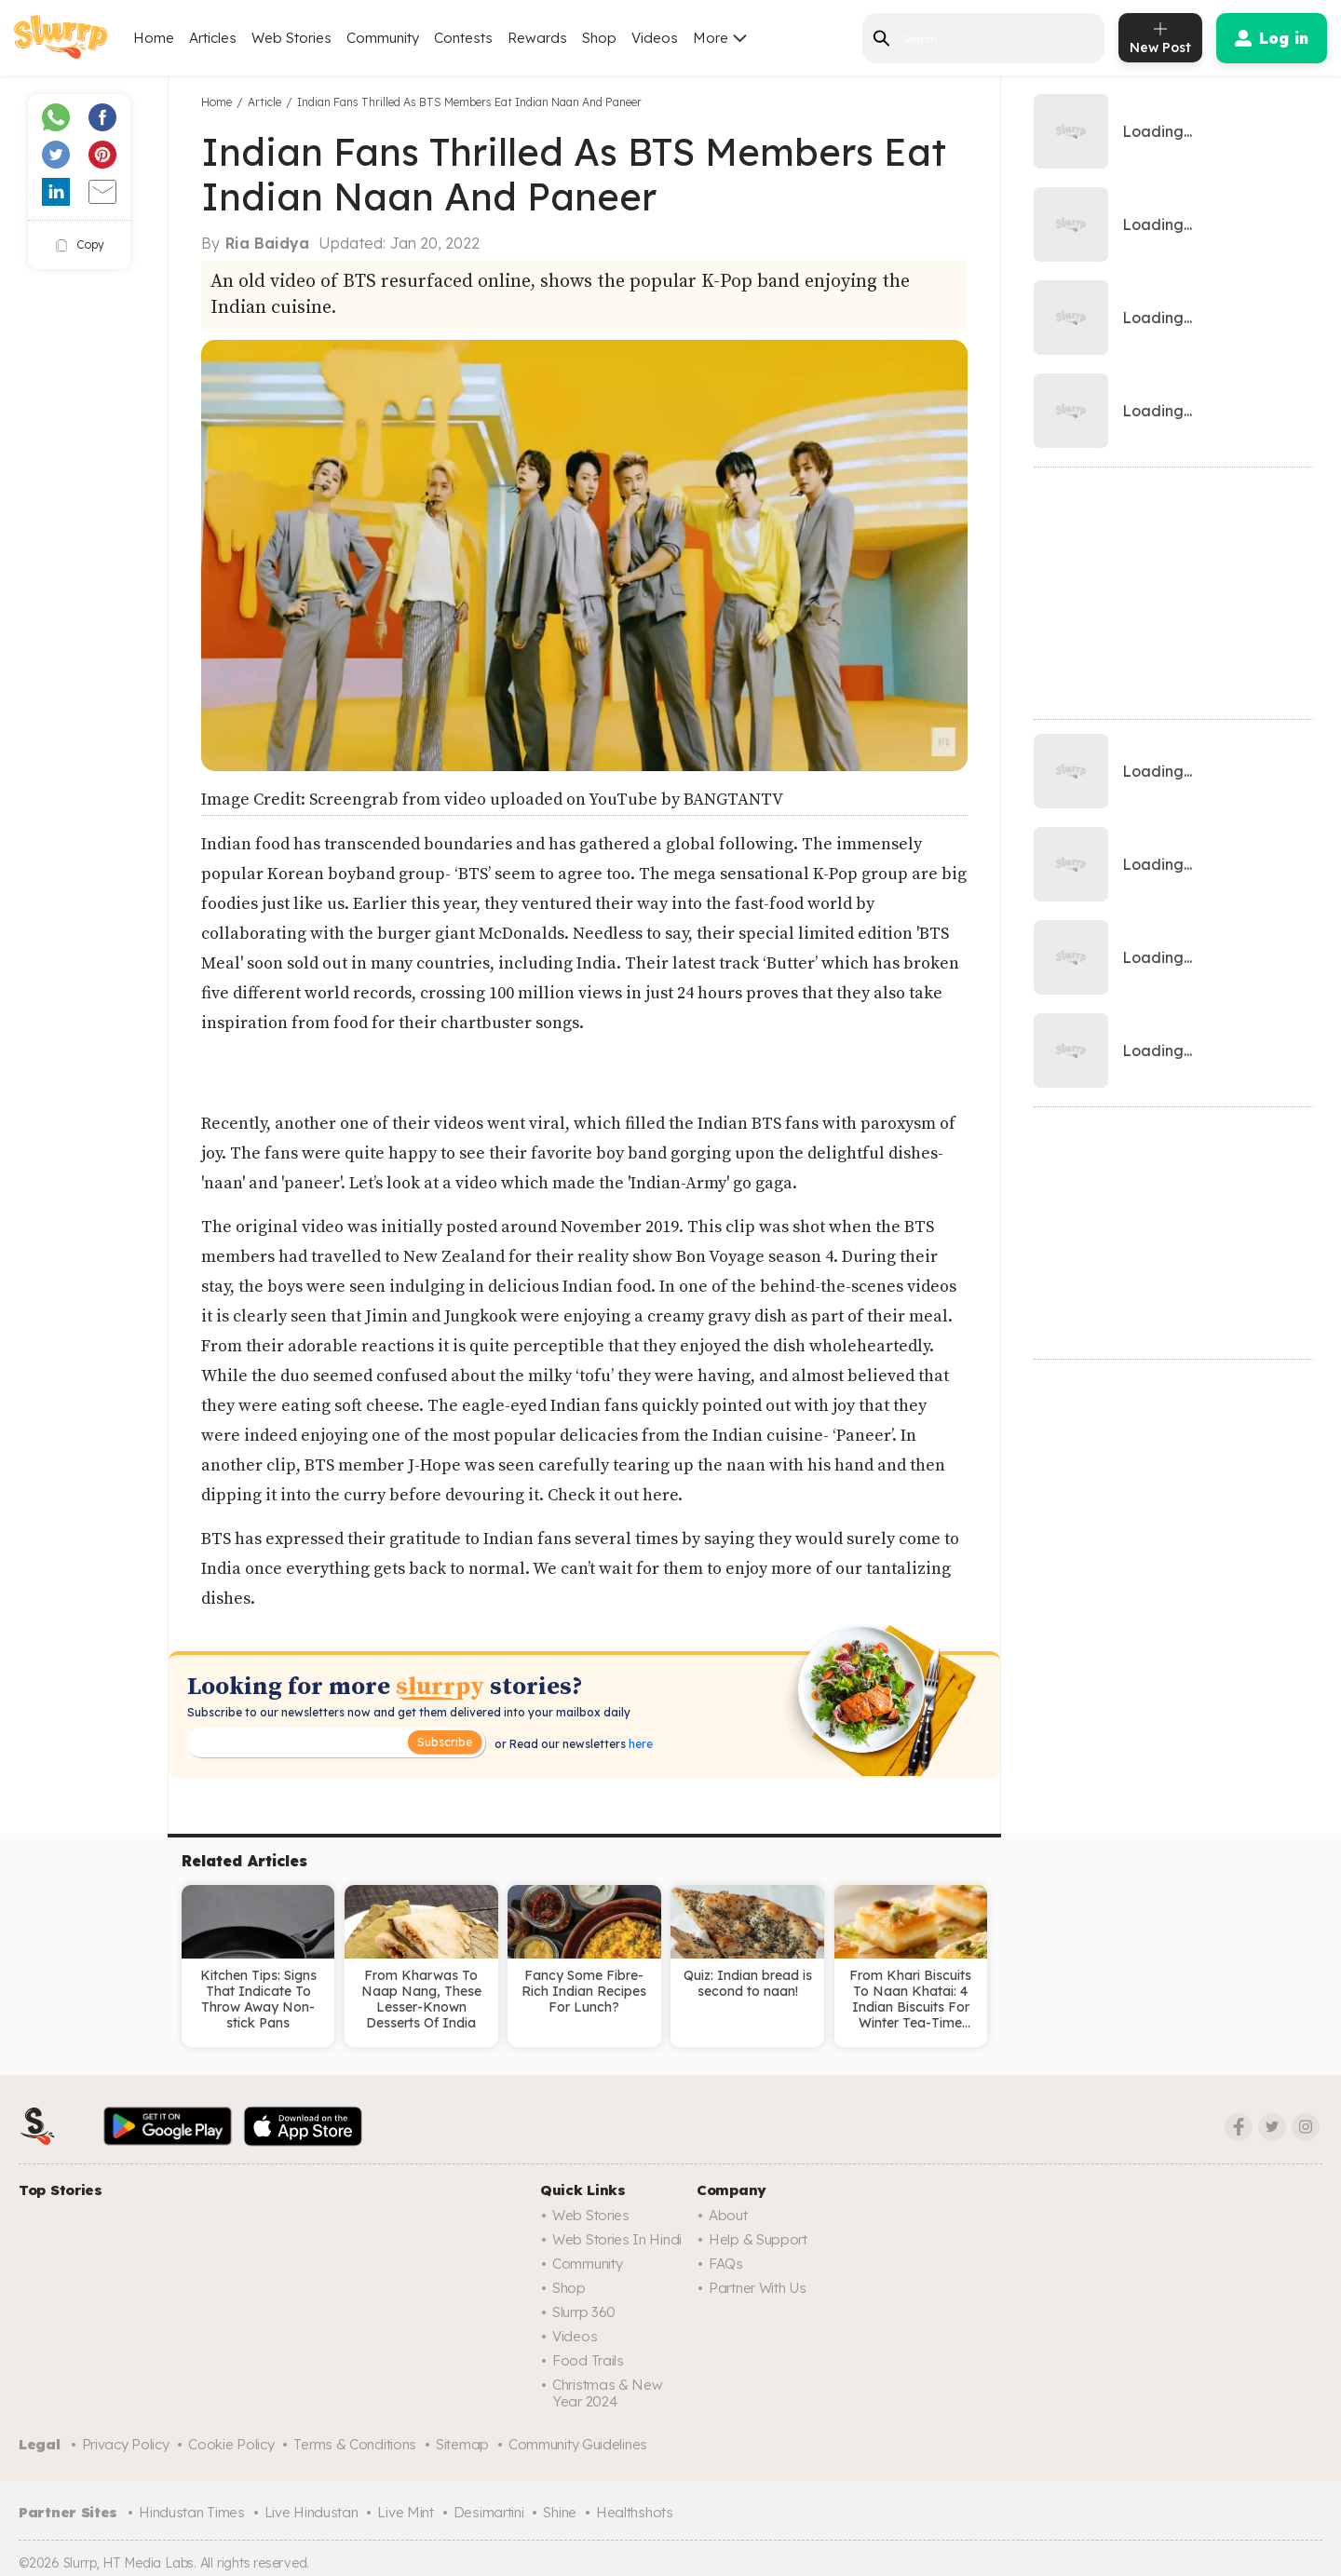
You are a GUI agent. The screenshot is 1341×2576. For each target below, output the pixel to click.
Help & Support (758, 2239)
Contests (463, 38)
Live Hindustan (311, 2512)
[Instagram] (1306, 2127)
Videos (654, 38)
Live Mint (405, 2512)
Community (382, 38)
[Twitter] (1272, 2127)
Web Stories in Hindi (617, 2239)
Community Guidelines (577, 2444)
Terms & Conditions (354, 2444)
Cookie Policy (231, 2444)
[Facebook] (1239, 2127)
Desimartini (489, 2512)
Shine (559, 2512)
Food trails (588, 2360)
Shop (599, 38)
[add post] (1160, 37)
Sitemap (462, 2444)
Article (264, 102)
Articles (213, 38)
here (639, 1744)
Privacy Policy (125, 2444)
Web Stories (291, 38)
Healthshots (634, 2512)
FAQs (726, 2263)
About (728, 2215)
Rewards (537, 38)
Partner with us (757, 2288)
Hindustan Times (192, 2512)
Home (153, 38)
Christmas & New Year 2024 (607, 2393)
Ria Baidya (267, 243)
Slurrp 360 (584, 2312)
